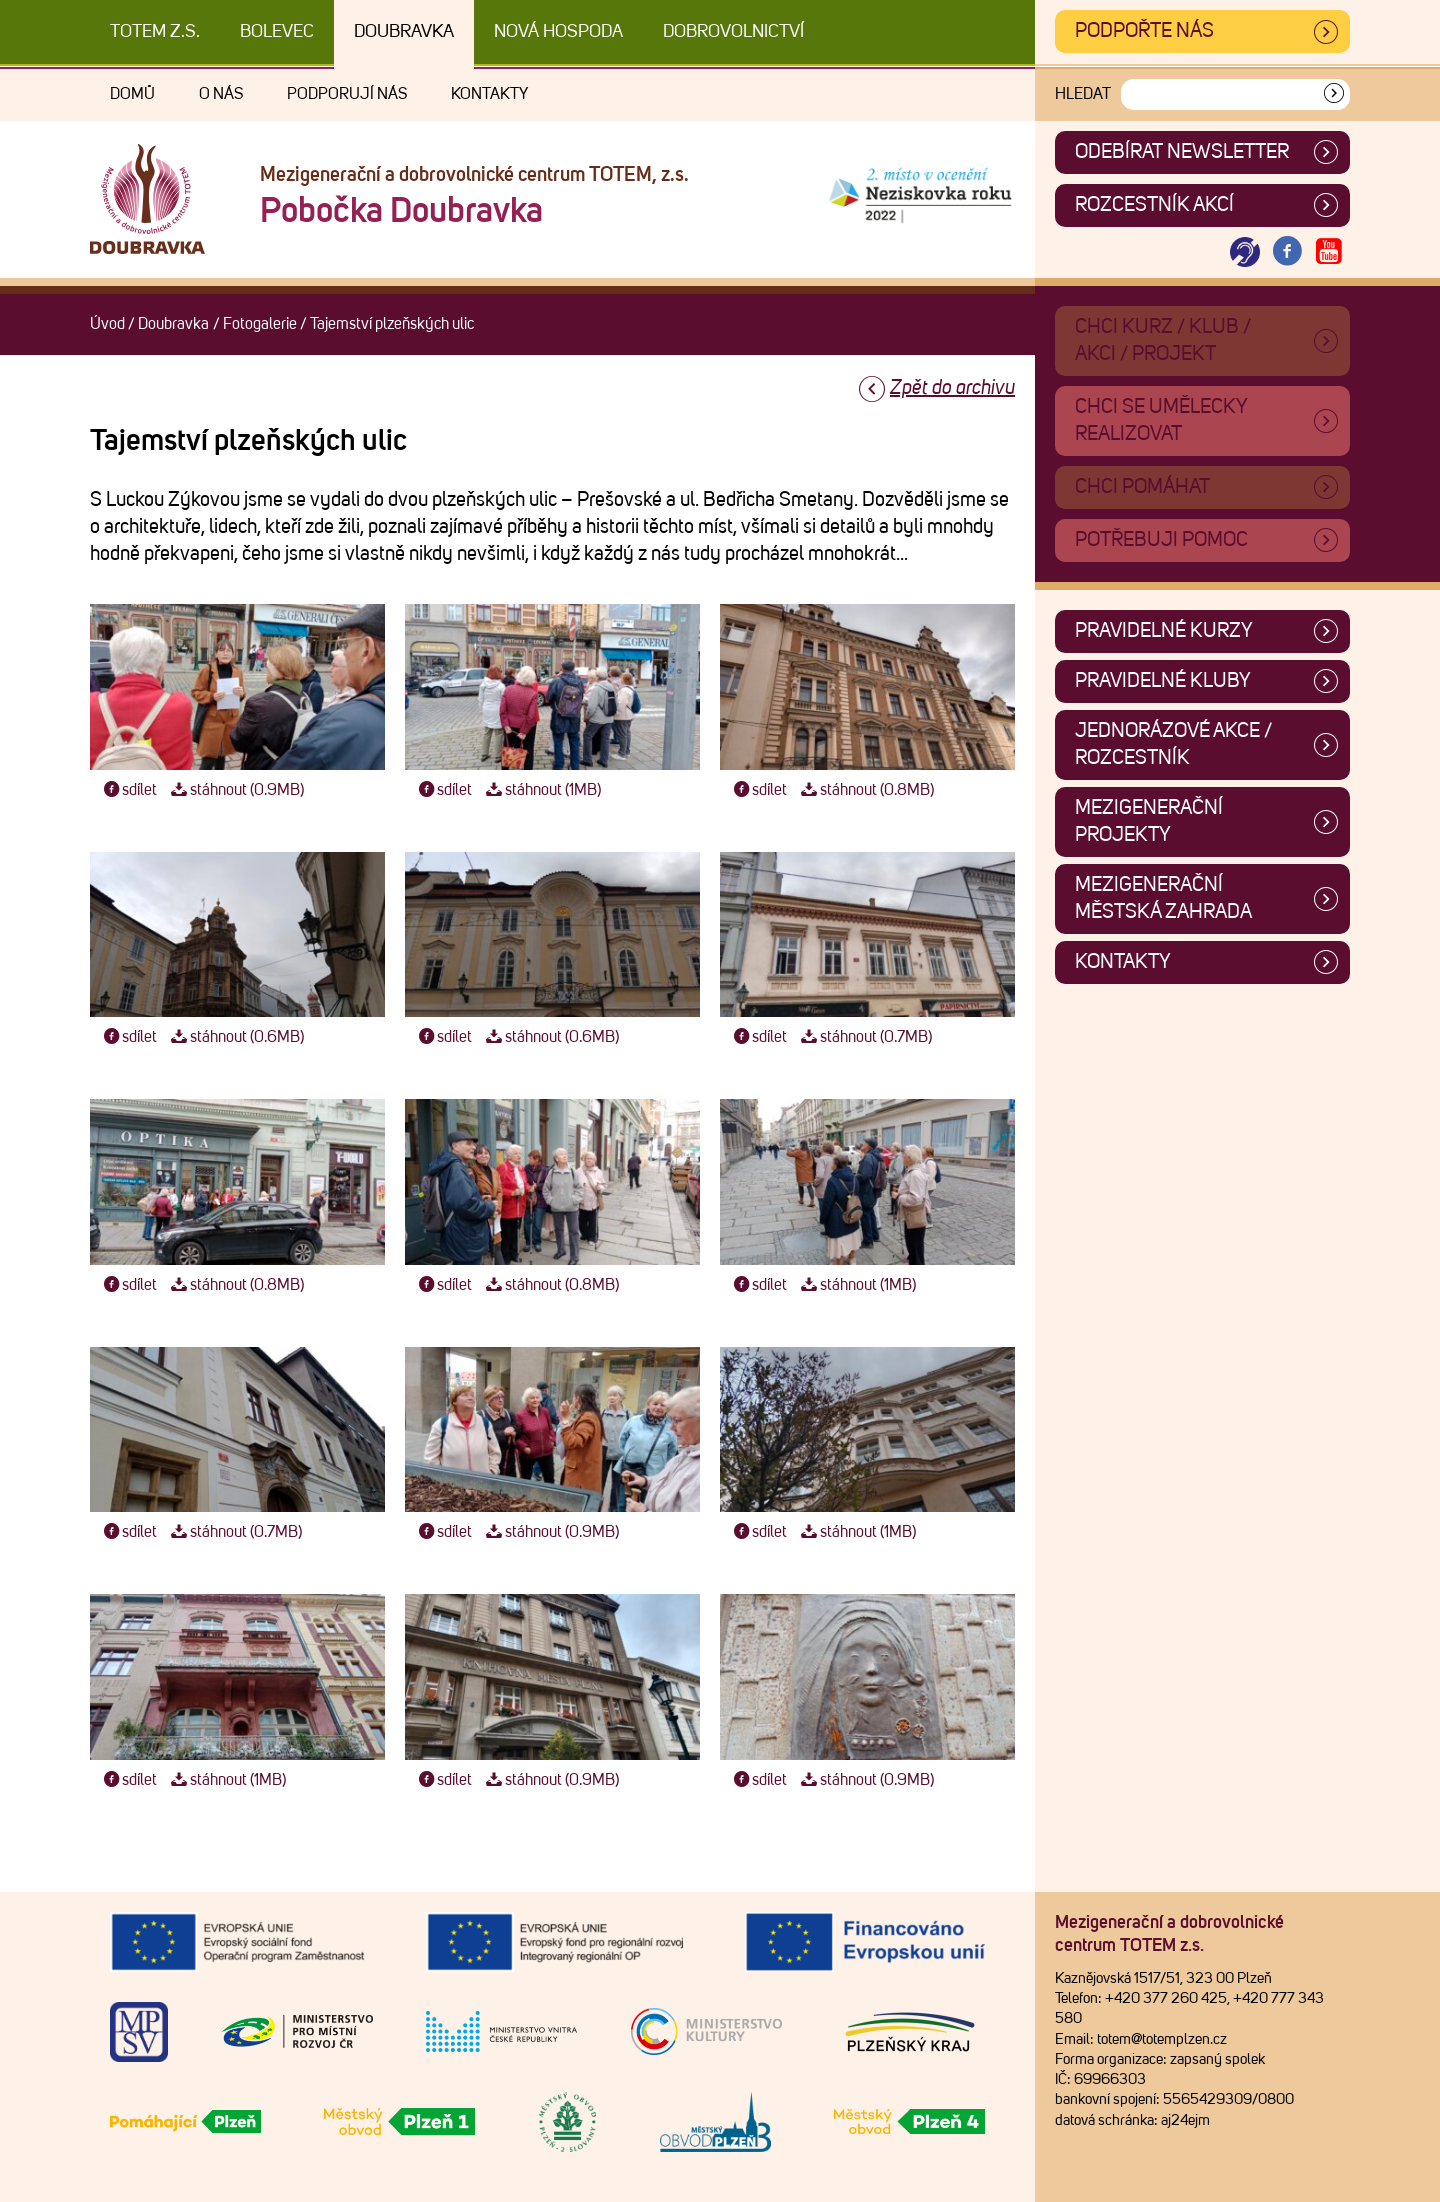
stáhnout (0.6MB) (235, 1037)
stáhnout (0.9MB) (235, 790)
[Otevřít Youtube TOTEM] (1329, 252)
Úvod (107, 324)
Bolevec (277, 32)
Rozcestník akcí (1154, 205)
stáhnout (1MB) (541, 790)
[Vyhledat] (1334, 94)
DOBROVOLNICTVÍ (733, 32)
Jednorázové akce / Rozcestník (1173, 744)
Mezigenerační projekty (1149, 821)
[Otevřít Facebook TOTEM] (1287, 252)
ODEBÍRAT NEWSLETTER (1182, 152)
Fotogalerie (260, 324)
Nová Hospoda (558, 32)
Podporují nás (347, 94)
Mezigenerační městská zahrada (1163, 898)
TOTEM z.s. (155, 32)
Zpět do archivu (952, 388)
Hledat (1083, 94)
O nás (221, 94)
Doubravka (404, 32)
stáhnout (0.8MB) (865, 790)
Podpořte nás (1144, 31)
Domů (132, 94)
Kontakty (489, 94)
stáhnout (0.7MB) (864, 1037)
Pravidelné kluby (1163, 681)
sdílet (128, 790)
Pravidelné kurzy (1164, 631)
